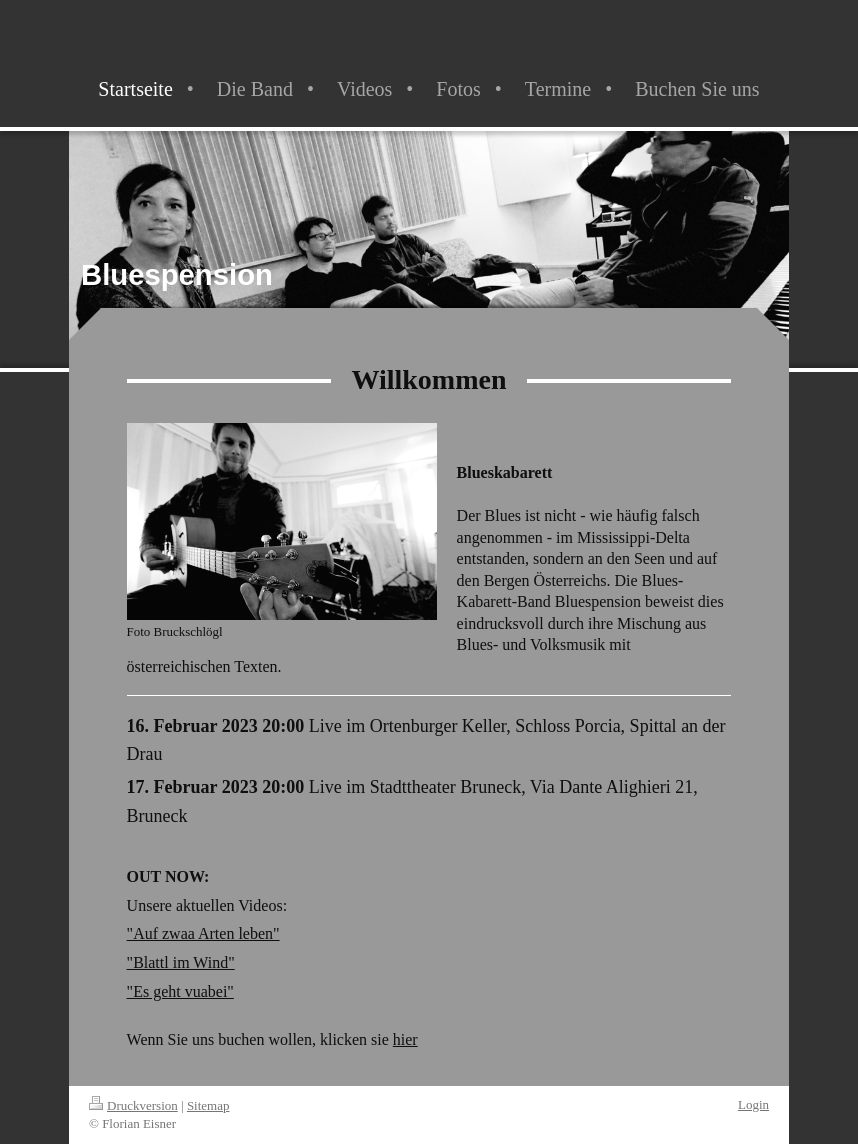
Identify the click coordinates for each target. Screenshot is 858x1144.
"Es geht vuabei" (180, 991)
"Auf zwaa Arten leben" (203, 933)
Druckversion (133, 1105)
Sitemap (208, 1105)
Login (753, 1104)
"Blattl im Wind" (181, 962)
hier (405, 1039)
